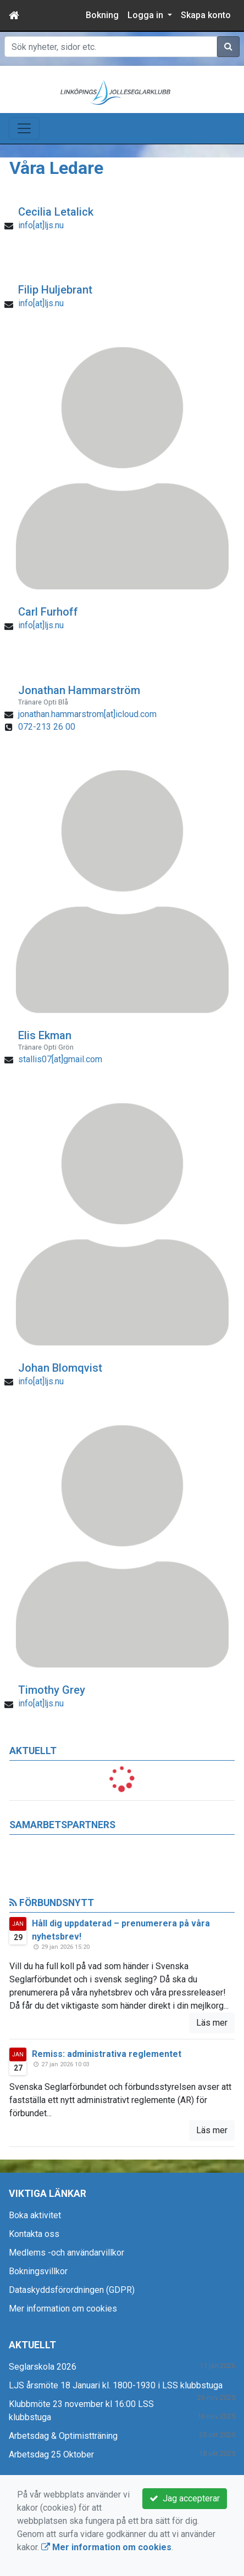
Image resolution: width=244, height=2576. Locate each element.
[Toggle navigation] (24, 128)
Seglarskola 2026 (42, 2366)
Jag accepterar (184, 2498)
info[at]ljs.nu (41, 225)
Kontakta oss (34, 2234)
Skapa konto (206, 15)
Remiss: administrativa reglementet (106, 2054)
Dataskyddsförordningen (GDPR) (72, 2290)
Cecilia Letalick (55, 211)
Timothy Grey (51, 1689)
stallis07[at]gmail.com (60, 1059)
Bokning (102, 15)
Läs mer (212, 2022)
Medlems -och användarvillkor (66, 2252)
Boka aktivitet (35, 2215)
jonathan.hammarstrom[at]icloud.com (87, 714)
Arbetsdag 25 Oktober (51, 2454)
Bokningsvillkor (38, 2271)
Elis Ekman (44, 1035)
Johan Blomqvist (60, 1367)
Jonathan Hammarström (79, 690)
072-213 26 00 (46, 726)
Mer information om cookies (63, 2308)
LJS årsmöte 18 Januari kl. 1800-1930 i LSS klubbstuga (116, 2385)
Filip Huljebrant (55, 289)
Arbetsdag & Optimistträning (63, 2436)
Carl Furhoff (48, 611)
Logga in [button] (146, 15)
